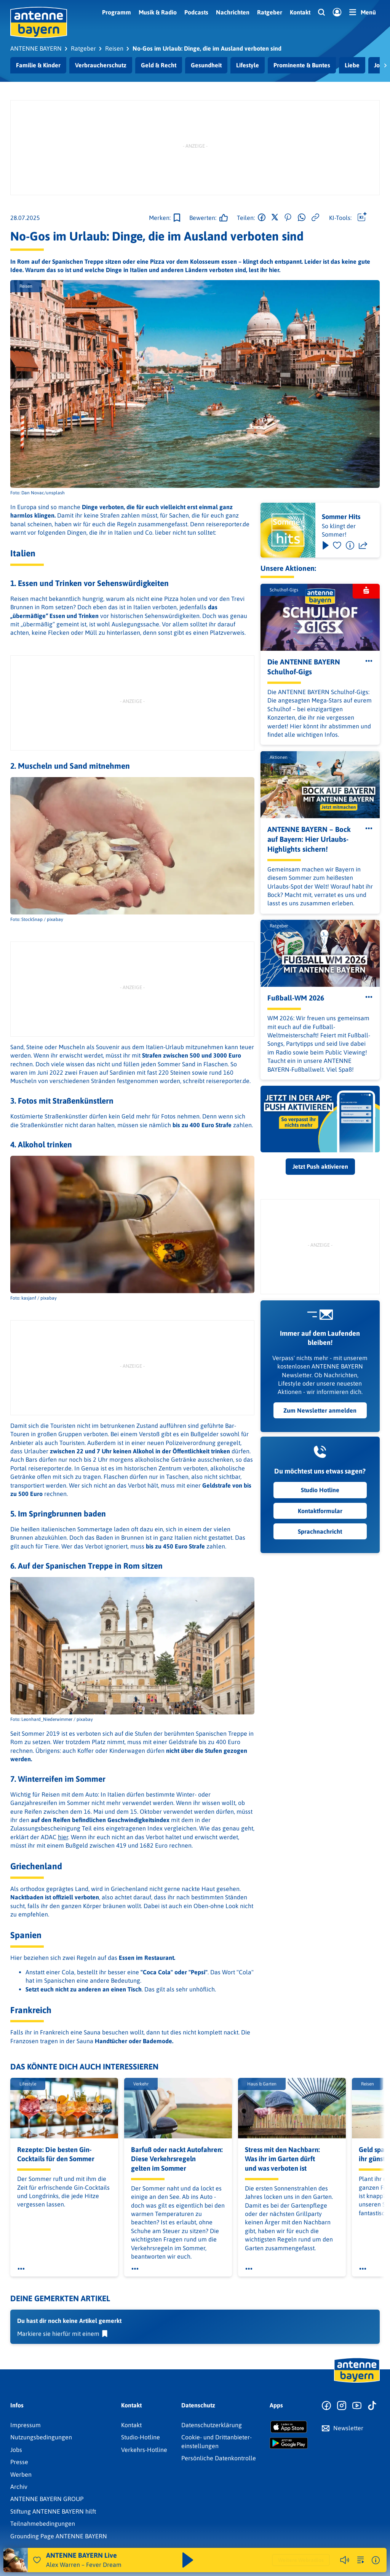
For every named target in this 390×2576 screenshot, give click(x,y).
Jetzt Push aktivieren (320, 1166)
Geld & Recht (158, 65)
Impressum (25, 2424)
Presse (19, 2461)
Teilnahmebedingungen (42, 2523)
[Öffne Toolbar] (362, 217)
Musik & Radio (158, 12)
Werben (21, 2474)
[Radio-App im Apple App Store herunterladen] (289, 2427)
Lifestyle (247, 65)
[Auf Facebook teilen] (262, 217)
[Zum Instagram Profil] (341, 2405)
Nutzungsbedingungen (41, 2437)
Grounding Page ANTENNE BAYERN (58, 2536)
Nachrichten (232, 12)
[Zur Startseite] (357, 2381)
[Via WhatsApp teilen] (301, 217)
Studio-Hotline (140, 2437)
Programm (116, 12)
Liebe (352, 65)
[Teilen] (363, 545)
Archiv (18, 2486)
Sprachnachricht (320, 1531)
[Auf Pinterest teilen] (288, 217)
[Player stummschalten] (344, 2560)
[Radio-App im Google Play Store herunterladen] (289, 2443)
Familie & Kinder (38, 65)
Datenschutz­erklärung (211, 2424)
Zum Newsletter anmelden (320, 1410)
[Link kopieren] (315, 217)
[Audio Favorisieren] (37, 2560)
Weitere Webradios (301, 2560)
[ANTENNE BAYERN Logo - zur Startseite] (38, 22)
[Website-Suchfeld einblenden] (321, 12)
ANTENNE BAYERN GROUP (46, 2498)
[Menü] (362, 12)
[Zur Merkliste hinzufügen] (164, 217)
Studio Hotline (320, 1489)
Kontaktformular (320, 1510)
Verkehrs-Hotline (144, 2449)
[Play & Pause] (325, 545)
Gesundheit (206, 65)
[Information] (350, 545)
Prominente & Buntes (301, 65)
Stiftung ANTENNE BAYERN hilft (53, 2511)
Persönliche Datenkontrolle (218, 2458)
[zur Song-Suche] (360, 2560)
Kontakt (300, 12)
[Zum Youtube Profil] (356, 2405)
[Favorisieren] (337, 545)
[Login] (337, 12)
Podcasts (196, 12)
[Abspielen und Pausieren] (188, 2560)
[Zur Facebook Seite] (326, 2405)
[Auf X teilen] (275, 217)
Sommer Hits (341, 517)
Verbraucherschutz (100, 65)
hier (63, 1837)
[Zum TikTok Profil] (372, 2405)
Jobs (16, 2449)
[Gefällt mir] (206, 217)
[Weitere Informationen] (376, 2560)
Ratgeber (269, 12)
